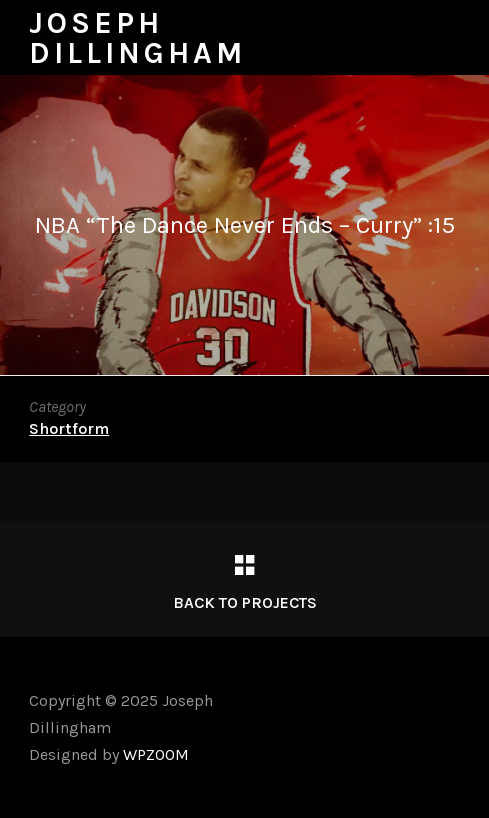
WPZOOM (156, 754)
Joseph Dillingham (137, 38)
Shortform (69, 428)
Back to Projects (245, 602)
